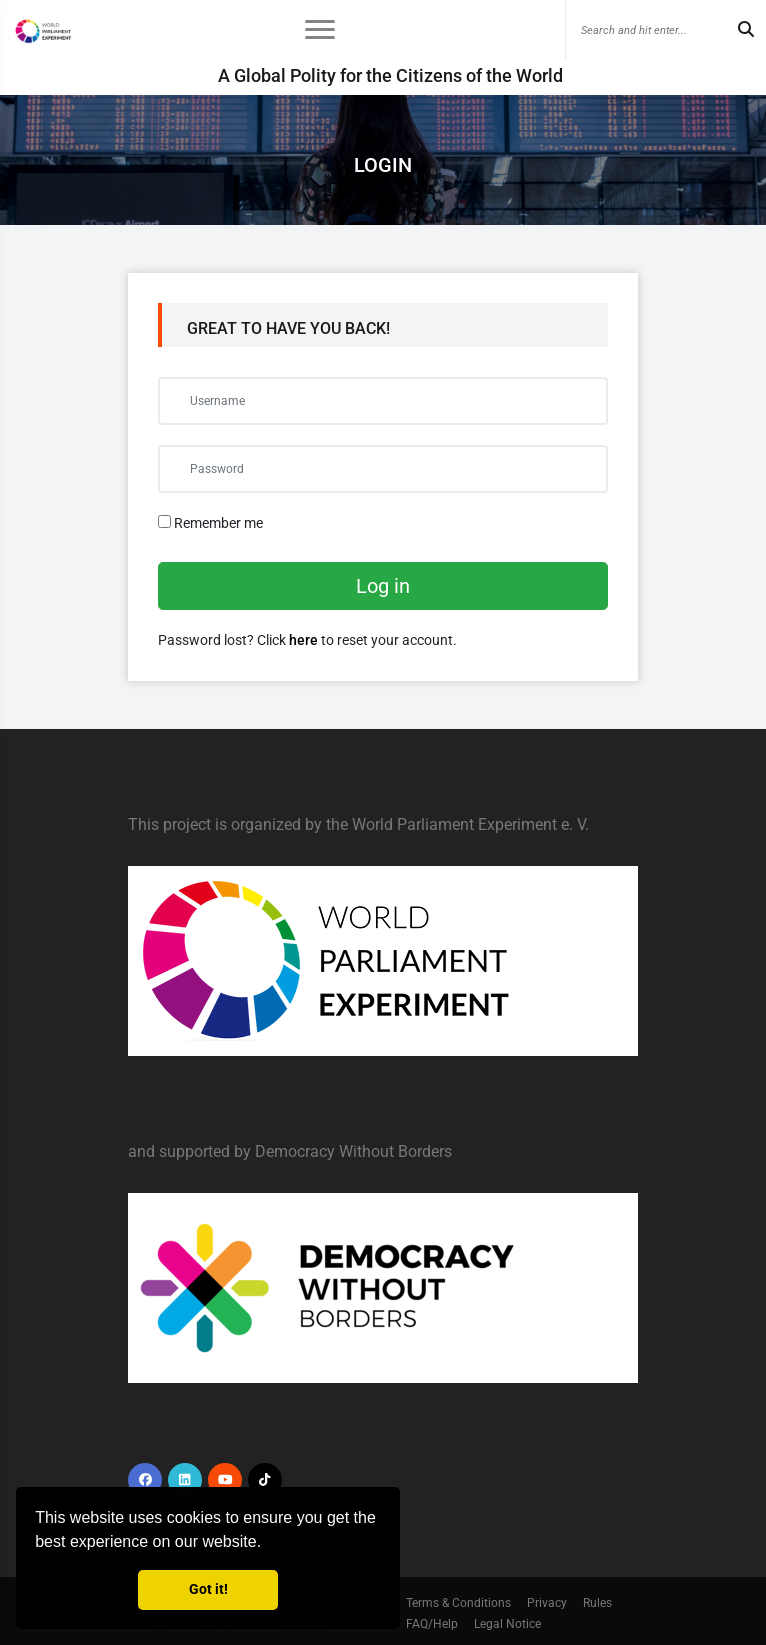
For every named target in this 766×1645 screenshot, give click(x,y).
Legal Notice (507, 1624)
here (303, 640)
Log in (383, 586)
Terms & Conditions (458, 1603)
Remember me (210, 523)
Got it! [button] (208, 1589)
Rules (597, 1603)
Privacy (547, 1603)
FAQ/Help (432, 1624)
